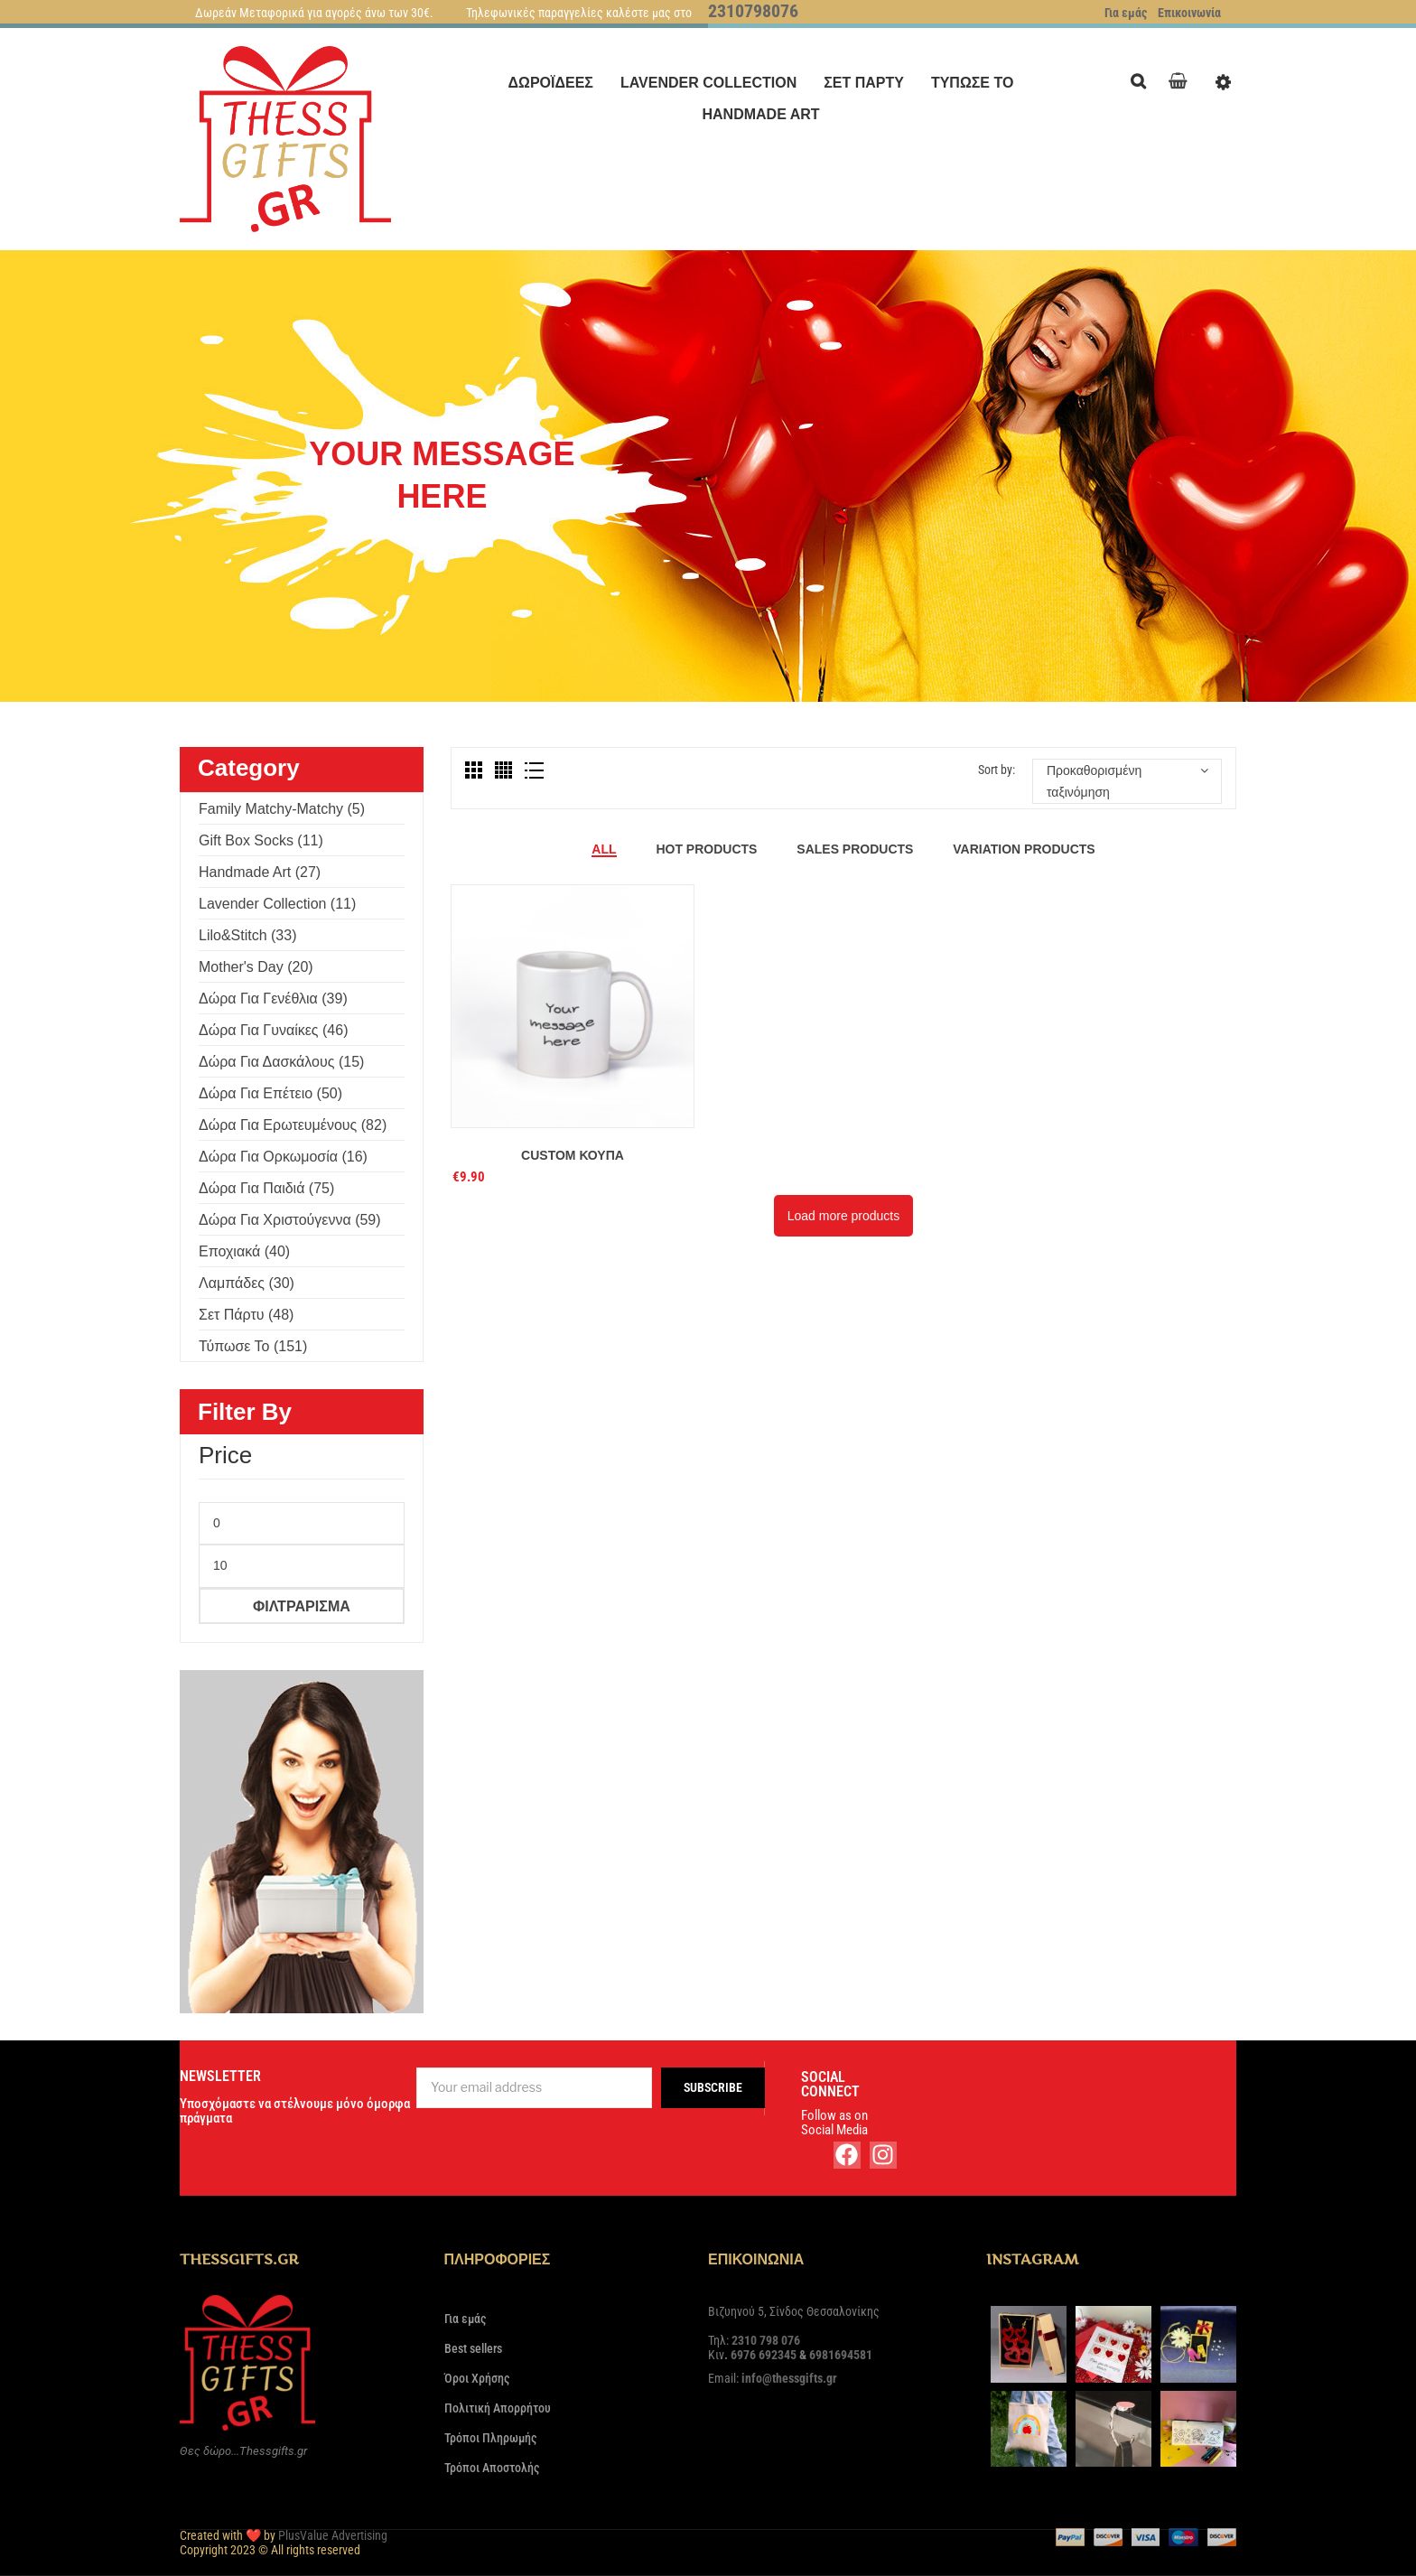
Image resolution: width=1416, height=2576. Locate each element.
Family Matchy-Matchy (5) (282, 809)
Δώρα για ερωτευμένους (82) (293, 1125)
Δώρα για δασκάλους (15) (281, 1061)
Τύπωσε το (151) (253, 1346)
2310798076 (753, 11)
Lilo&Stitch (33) (248, 935)
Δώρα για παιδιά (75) (266, 1188)
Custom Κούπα (572, 1155)
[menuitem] (551, 82)
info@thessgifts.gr (789, 2378)
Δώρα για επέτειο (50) (270, 1093)
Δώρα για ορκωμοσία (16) (283, 1156)
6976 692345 (763, 2354)
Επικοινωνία (1189, 12)
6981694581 (840, 2354)
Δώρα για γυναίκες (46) (273, 1030)
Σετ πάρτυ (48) (246, 1314)
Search (1143, 79)
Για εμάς (1125, 12)
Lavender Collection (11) (277, 903)
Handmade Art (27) (260, 872)
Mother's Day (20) (256, 967)
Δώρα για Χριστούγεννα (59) (290, 1219)
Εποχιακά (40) (244, 1251)
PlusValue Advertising (332, 2535)
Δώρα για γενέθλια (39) (273, 998)
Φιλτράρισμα (301, 1606)
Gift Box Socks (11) (261, 840)
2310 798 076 (765, 2340)
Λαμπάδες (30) (246, 1283)
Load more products (843, 1216)
